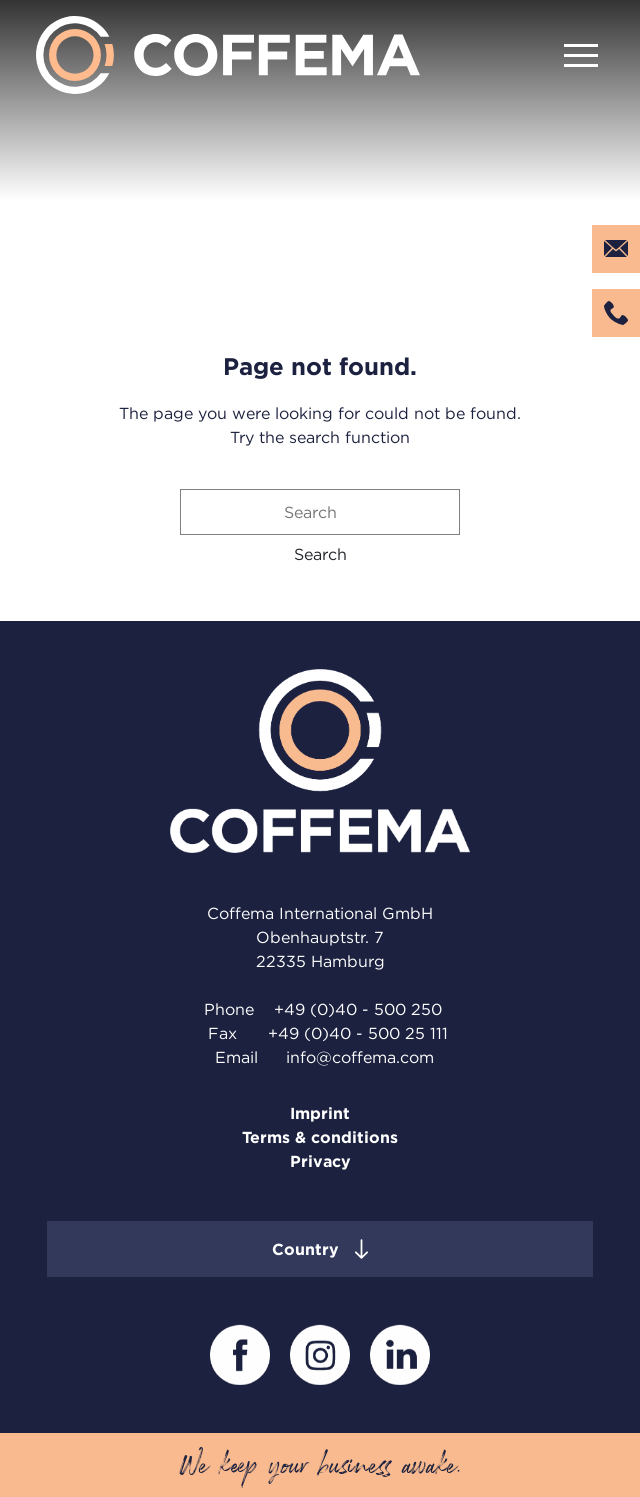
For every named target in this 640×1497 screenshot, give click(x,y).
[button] (320, 554)
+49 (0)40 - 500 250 (358, 1009)
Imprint (320, 1113)
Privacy (320, 1161)
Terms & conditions (320, 1137)
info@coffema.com (360, 1057)
